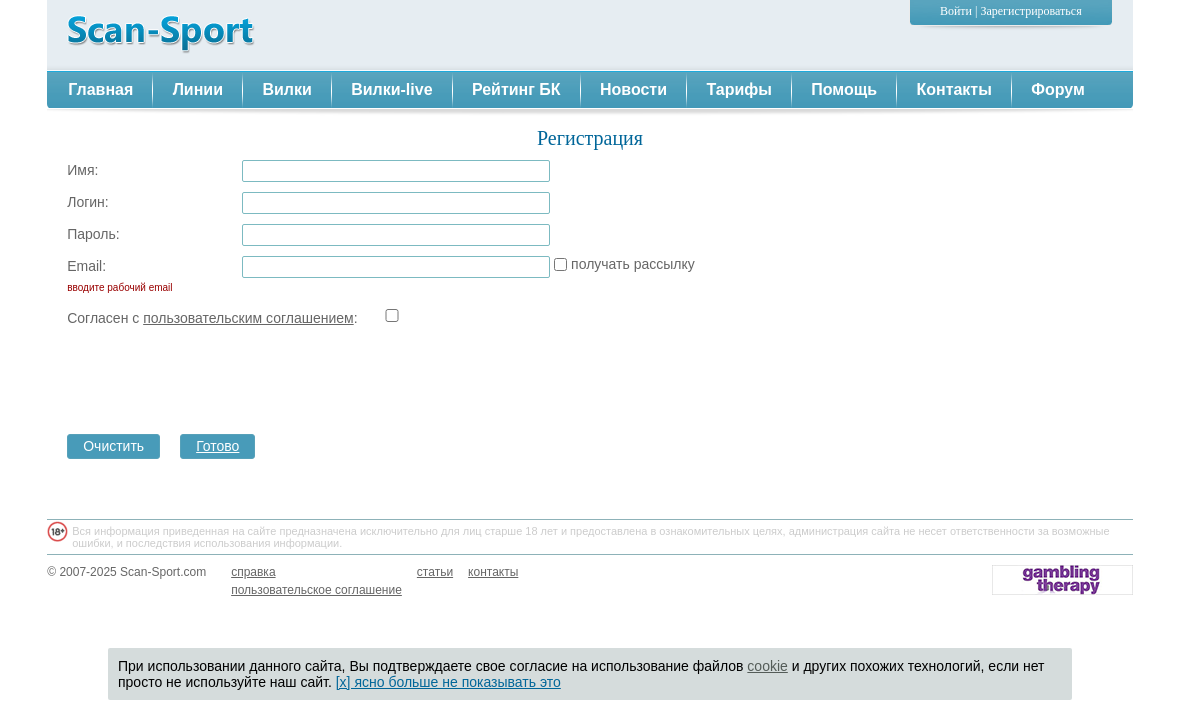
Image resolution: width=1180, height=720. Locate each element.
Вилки (286, 89)
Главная (100, 89)
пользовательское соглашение (316, 590)
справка (253, 572)
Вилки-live (391, 89)
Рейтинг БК (516, 89)
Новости (633, 89)
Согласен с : (144, 318)
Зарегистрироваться (1030, 11)
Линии (198, 89)
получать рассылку (633, 264)
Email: (117, 278)
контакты (493, 572)
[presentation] (394, 375)
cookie (767, 666)
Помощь (844, 89)
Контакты (953, 89)
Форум (1058, 89)
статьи (435, 572)
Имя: (82, 170)
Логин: (88, 202)
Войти (956, 11)
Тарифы (739, 89)
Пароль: (93, 234)
